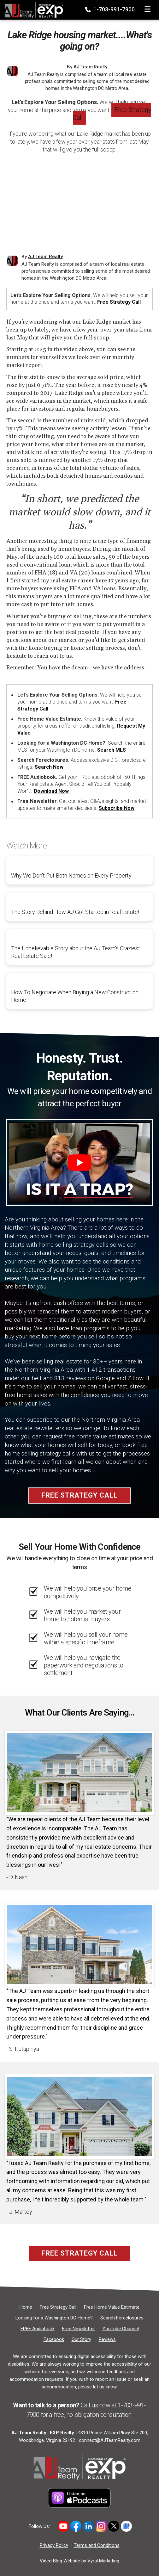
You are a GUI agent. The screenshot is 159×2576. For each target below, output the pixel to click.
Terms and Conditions (97, 2545)
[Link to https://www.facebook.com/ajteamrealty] (75, 2526)
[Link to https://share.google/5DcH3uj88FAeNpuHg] (126, 2526)
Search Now (49, 767)
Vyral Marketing (103, 2561)
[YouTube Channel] (121, 2328)
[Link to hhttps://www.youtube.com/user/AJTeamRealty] (63, 2526)
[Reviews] (107, 2339)
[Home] (32, 8)
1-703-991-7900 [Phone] (110, 9)
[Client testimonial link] (79, 1772)
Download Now (51, 791)
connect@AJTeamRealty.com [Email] (109, 2440)
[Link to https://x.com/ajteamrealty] (113, 2526)
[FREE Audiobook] (38, 2328)
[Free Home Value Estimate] (111, 2307)
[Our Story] (81, 2339)
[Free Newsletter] (78, 2328)
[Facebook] (54, 2339)
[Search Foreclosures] (122, 2318)
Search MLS (111, 750)
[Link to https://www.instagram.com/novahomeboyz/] (101, 2526)
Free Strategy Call (112, 113)
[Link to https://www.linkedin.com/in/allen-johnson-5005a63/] (88, 2526)
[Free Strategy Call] (58, 2307)
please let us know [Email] (97, 2387)
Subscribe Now (116, 808)
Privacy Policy (54, 2545)
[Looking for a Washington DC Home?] (54, 2318)
